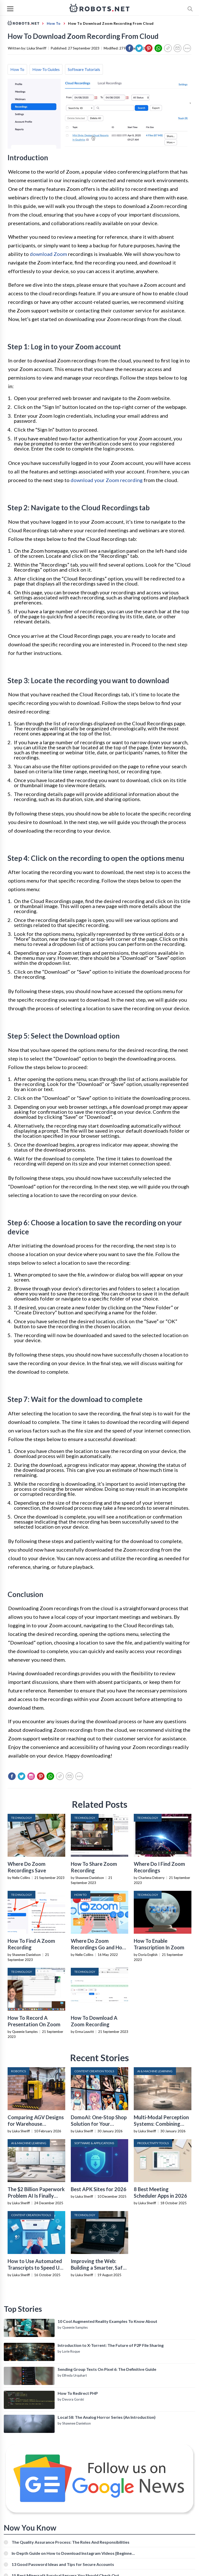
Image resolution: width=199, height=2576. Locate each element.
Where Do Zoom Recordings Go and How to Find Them (98, 1947)
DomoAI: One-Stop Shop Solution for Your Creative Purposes (99, 2123)
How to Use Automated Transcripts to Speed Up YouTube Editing (35, 2267)
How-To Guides (46, 69)
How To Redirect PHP (78, 2393)
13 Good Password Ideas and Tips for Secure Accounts (63, 2564)
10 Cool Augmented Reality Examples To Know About (107, 2321)
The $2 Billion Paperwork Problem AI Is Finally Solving (36, 2195)
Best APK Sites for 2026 (98, 2189)
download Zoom (48, 254)
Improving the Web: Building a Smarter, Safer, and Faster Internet (99, 2267)
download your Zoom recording (107, 480)
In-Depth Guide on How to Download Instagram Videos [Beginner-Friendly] (73, 2553)
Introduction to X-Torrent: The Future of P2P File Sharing (111, 2345)
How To (17, 69)
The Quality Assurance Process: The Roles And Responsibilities (70, 2542)
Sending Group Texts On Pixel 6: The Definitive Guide (107, 2369)
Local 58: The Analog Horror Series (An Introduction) (107, 2417)
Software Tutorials (84, 69)
